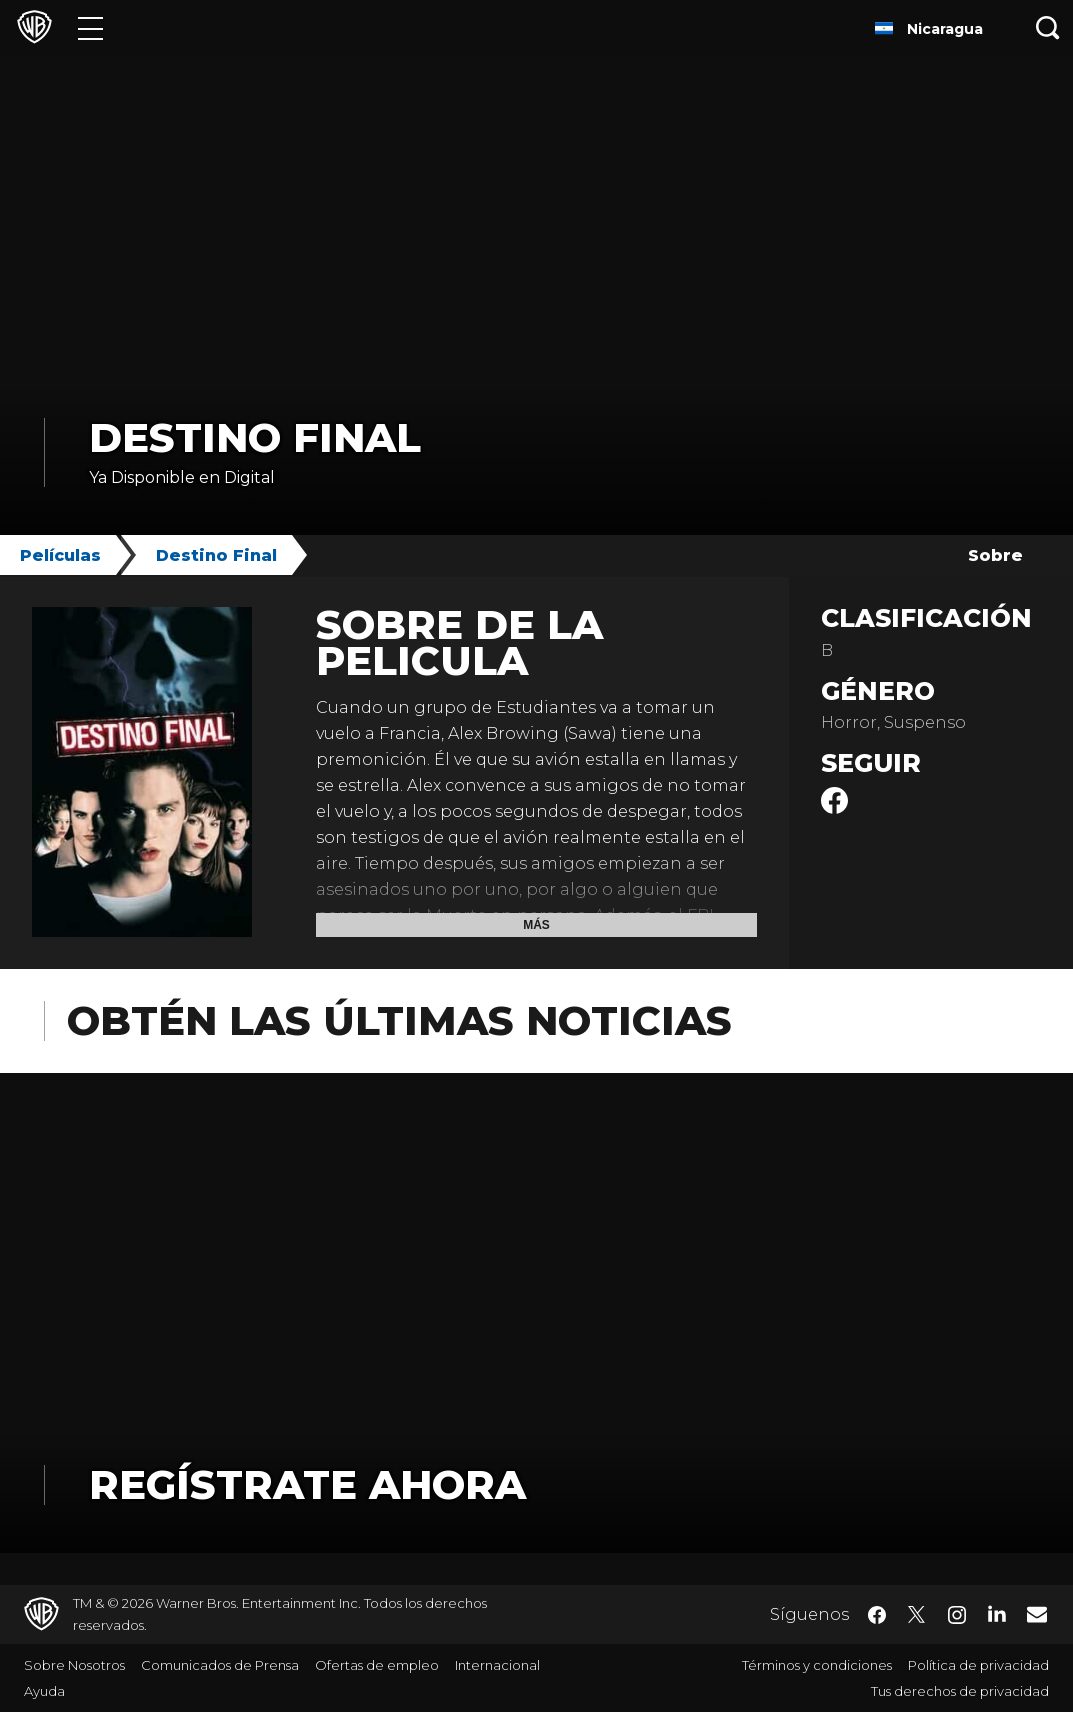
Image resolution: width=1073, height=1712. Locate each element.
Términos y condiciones (817, 1665)
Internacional (497, 1665)
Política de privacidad (978, 1665)
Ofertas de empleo (377, 1665)
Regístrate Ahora (307, 1484)
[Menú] (90, 27)
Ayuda (44, 1691)
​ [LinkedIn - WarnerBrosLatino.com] (997, 1613)
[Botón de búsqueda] (1048, 27)
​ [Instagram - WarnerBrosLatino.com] (957, 1615)
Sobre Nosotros (74, 1665)
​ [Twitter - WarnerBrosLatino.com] (917, 1615)
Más (536, 925)
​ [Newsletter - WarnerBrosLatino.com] (1037, 1614)
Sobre (995, 555)
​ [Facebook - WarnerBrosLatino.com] (877, 1615)
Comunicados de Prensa (220, 1665)
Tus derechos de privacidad (960, 1691)
